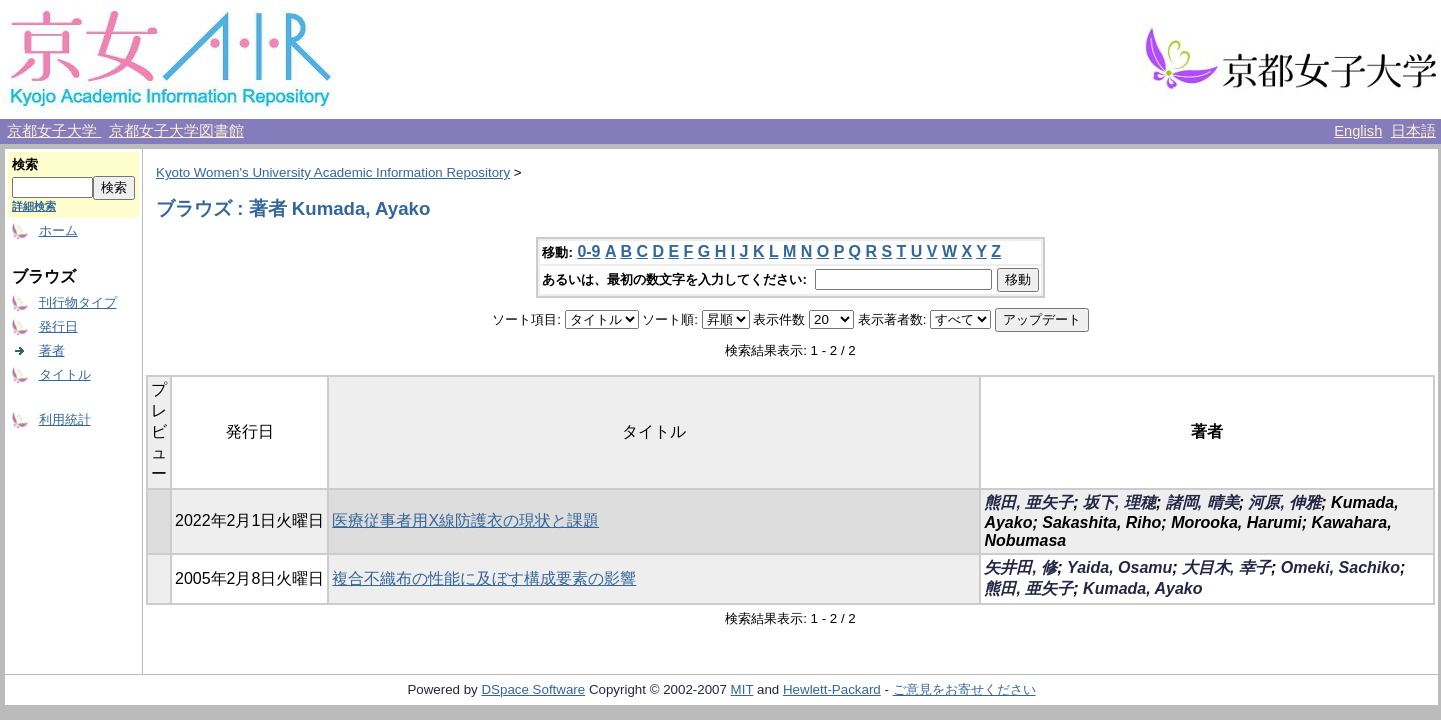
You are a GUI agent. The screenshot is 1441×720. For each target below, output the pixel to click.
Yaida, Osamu (1119, 567)
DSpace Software (533, 689)
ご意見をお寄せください (964, 689)
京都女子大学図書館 (176, 131)
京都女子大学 (54, 131)
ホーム (58, 230)
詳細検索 (34, 206)
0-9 (588, 251)
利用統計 (65, 419)
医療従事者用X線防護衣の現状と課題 (465, 520)
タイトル (65, 374)
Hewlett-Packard (832, 689)
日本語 (1413, 131)
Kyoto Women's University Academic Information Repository (333, 172)
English (1358, 131)
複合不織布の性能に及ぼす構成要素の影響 (484, 578)
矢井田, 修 (1020, 567)
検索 (25, 164)
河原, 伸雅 (1284, 502)
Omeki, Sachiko (1340, 567)
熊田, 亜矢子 (1028, 502)
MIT (742, 689)
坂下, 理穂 (1119, 502)
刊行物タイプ (78, 302)
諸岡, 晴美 (1202, 502)
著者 (52, 350)
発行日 (58, 326)
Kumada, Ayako (1142, 588)
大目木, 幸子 (1226, 567)
